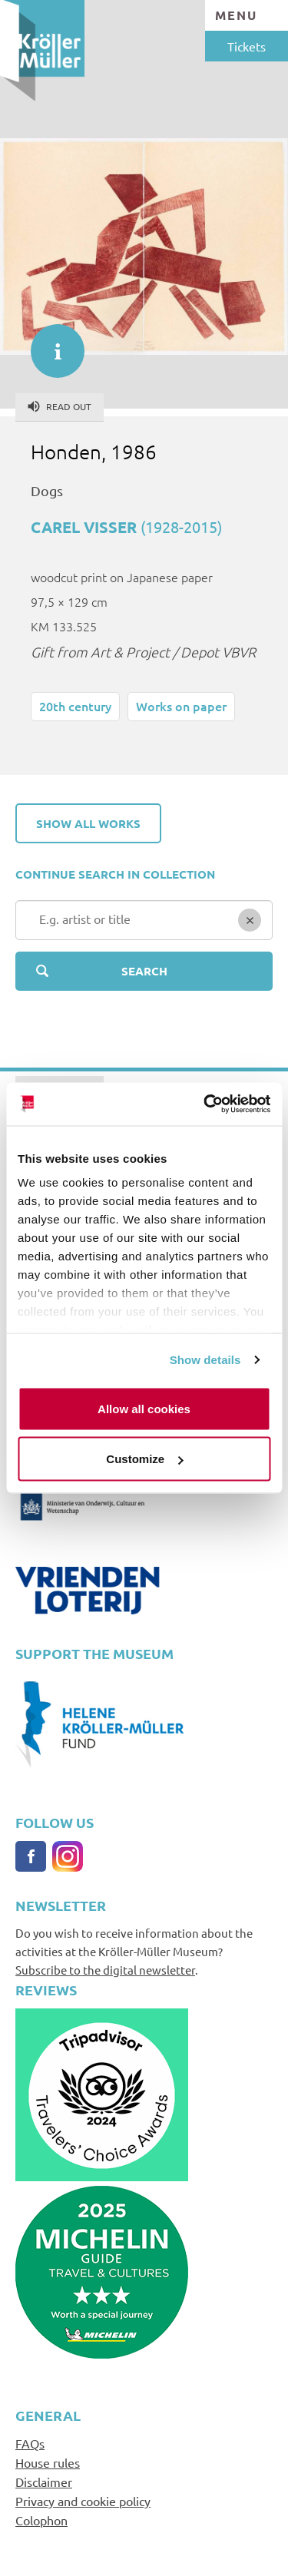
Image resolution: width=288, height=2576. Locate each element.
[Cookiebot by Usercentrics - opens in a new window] (205, 1104)
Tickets (246, 46)
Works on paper (181, 705)
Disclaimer (43, 2481)
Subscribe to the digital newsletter (105, 1969)
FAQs (30, 2443)
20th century (75, 705)
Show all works (88, 823)
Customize (144, 1458)
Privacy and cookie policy (83, 2500)
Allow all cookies (144, 1408)
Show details (205, 1359)
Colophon (41, 2520)
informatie (50, 343)
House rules (47, 2462)
